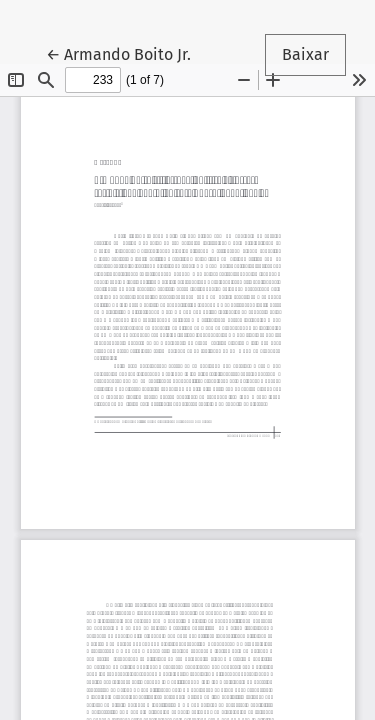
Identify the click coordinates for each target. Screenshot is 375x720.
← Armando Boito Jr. (127, 53)
